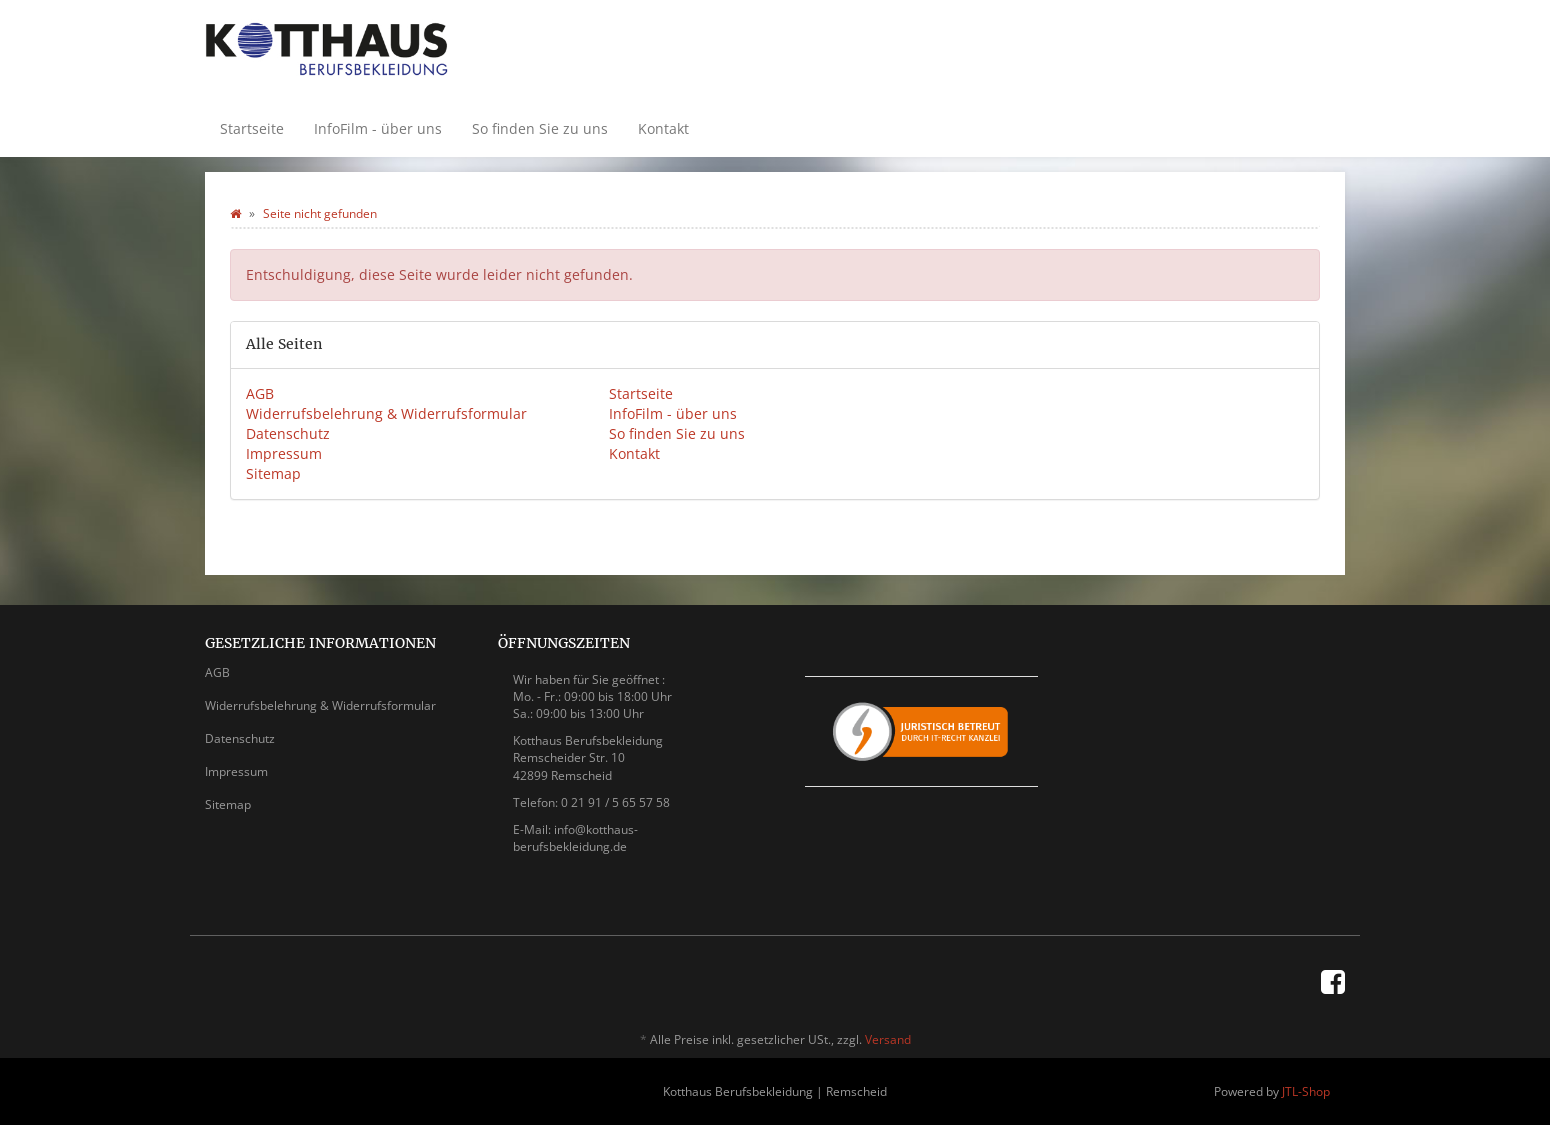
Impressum (284, 453)
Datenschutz (288, 433)
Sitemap (273, 473)
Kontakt (663, 128)
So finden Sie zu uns (540, 128)
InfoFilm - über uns (378, 128)
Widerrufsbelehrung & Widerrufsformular (386, 413)
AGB (260, 393)
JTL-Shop (1306, 1091)
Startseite (252, 128)
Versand (888, 1039)
